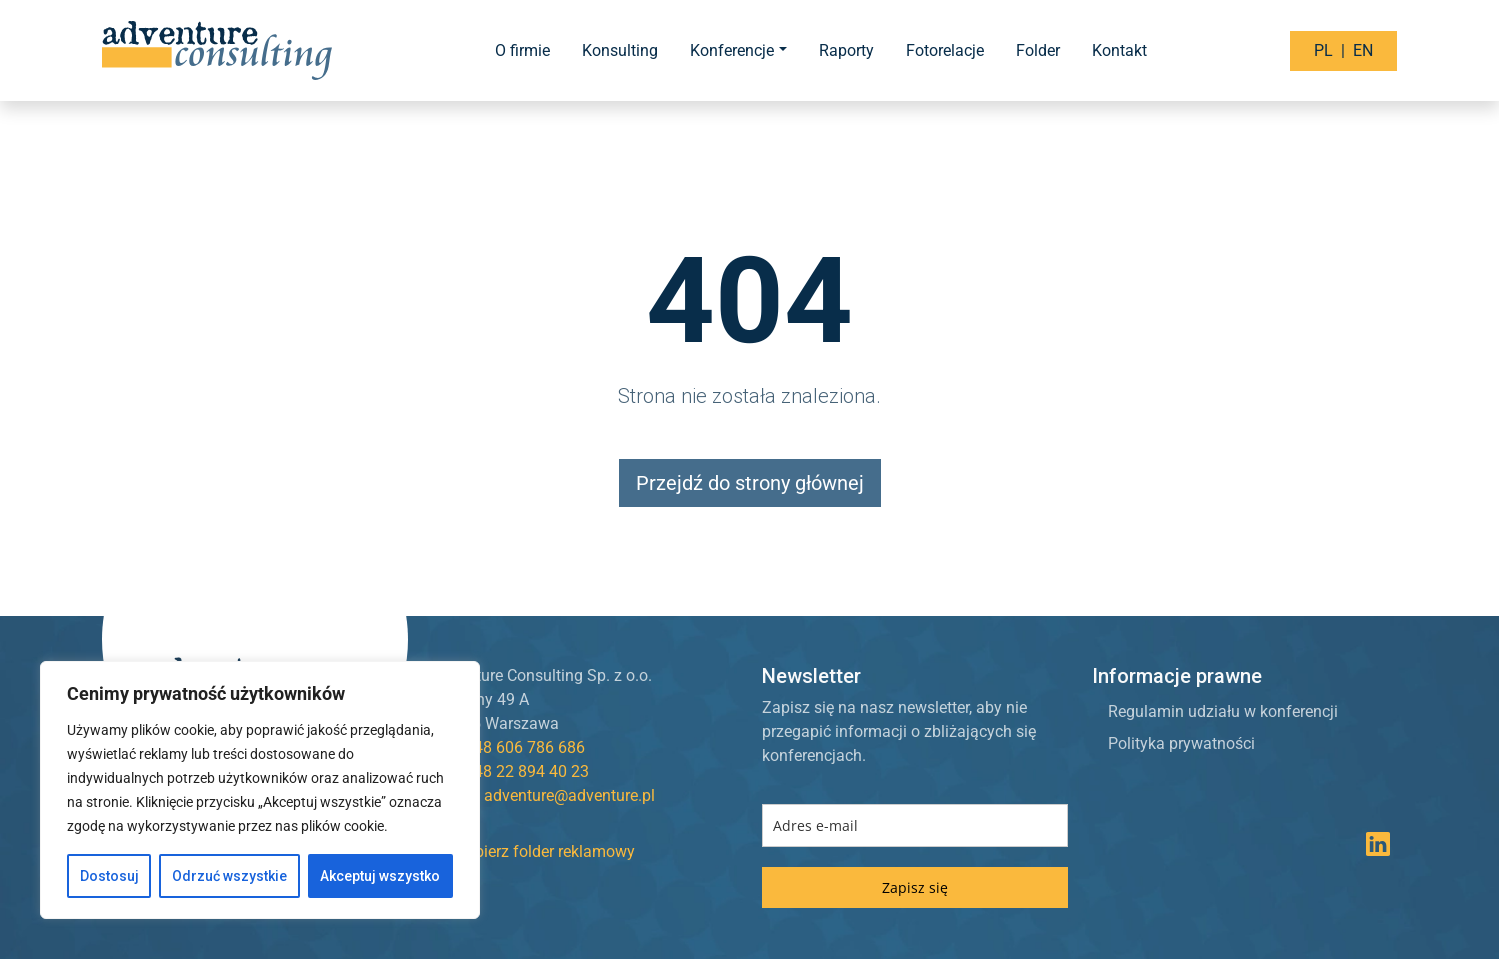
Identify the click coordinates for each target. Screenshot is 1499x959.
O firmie (522, 50)
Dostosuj (109, 876)
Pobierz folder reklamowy (533, 851)
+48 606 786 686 (525, 747)
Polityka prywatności (1181, 743)
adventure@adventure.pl (569, 795)
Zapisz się (915, 887)
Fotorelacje (945, 50)
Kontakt (1119, 50)
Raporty (846, 50)
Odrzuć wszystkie (229, 876)
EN (1363, 50)
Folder (1038, 50)
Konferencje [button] (732, 50)
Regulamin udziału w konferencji (1223, 711)
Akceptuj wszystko (380, 876)
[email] (915, 825)
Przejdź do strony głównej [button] (750, 483)
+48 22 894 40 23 (527, 771)
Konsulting (620, 50)
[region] (260, 790)
